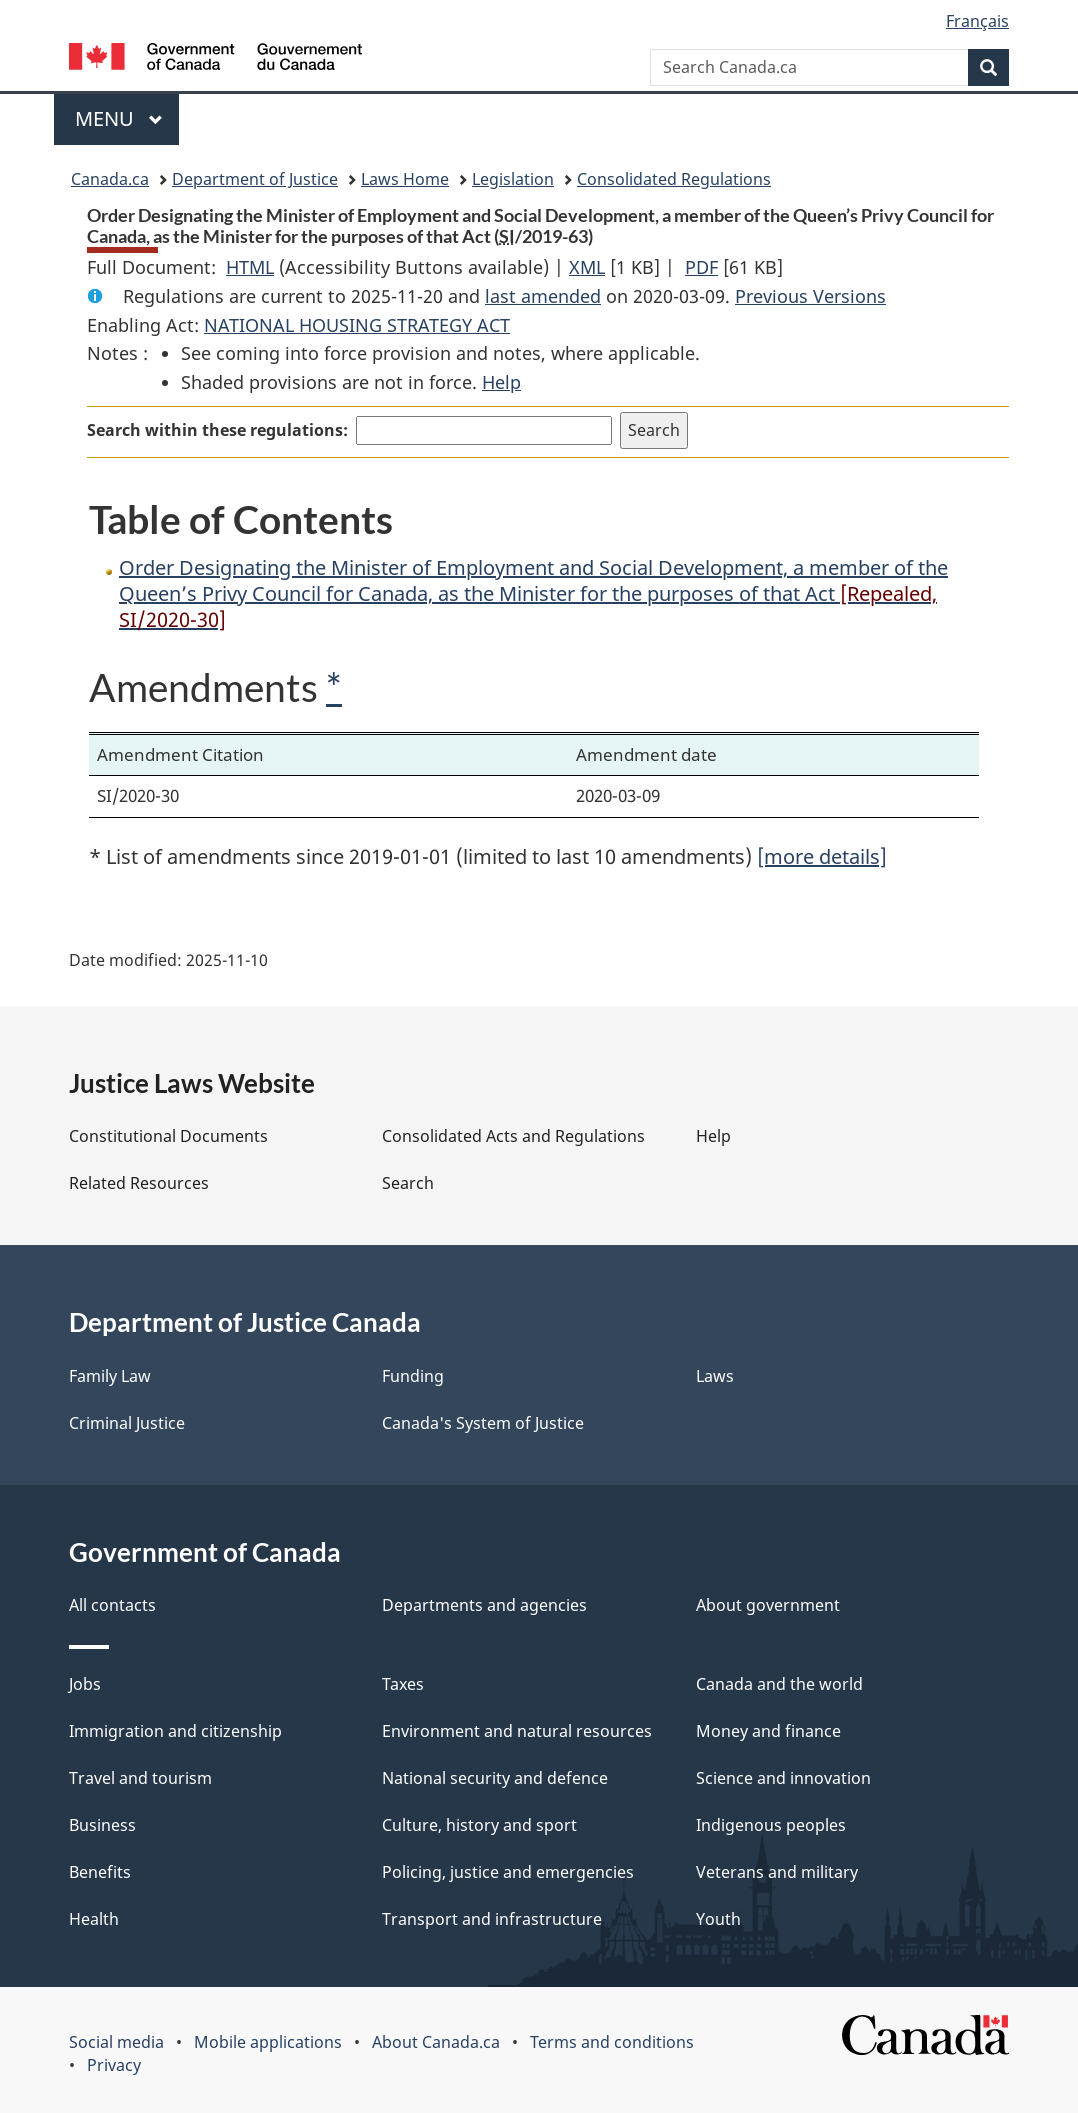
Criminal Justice (127, 1423)
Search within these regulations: (217, 430)
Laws (715, 1376)
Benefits (100, 1872)
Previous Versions (810, 296)
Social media (116, 2042)
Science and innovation (783, 1778)
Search (408, 1183)
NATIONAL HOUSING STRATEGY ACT (357, 325)
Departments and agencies (484, 1605)
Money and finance (768, 1731)
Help (501, 382)
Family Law (110, 1376)
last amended (543, 296)
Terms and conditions (612, 2042)
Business (102, 1825)
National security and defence (495, 1778)
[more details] (822, 856)
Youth (718, 1919)
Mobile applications (268, 2042)
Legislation (513, 179)
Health (94, 1919)
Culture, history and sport (479, 1825)
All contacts (112, 1605)
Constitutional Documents (168, 1136)
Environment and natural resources (517, 1731)
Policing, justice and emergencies (508, 1872)
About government (768, 1605)
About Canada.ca (436, 2042)
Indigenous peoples (771, 1825)
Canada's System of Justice (483, 1423)
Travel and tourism (140, 1778)
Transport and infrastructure (492, 1919)
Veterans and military (777, 1872)
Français (977, 21)
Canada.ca (110, 179)
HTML (250, 267)
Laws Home (405, 179)
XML (587, 267)
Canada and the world (779, 1684)
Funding (413, 1376)
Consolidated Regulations (674, 179)
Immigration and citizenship (175, 1731)
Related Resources (139, 1183)
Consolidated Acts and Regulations (513, 1136)
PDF (701, 267)
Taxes (403, 1684)
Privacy (114, 2065)
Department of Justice (255, 179)
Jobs (85, 1684)
